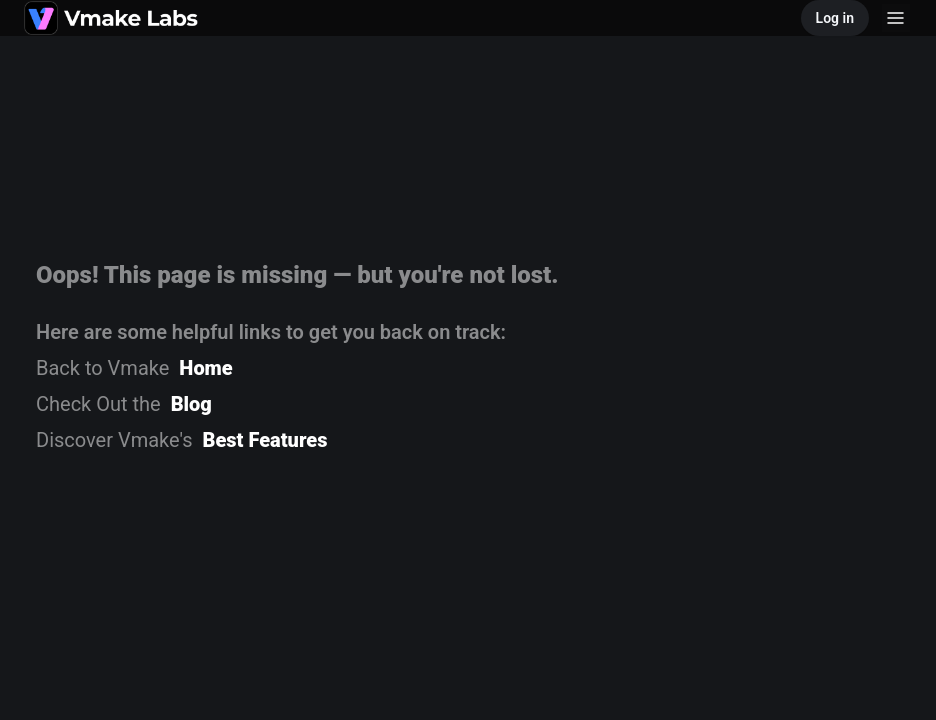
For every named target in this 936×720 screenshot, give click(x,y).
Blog (191, 404)
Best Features (265, 440)
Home (205, 368)
